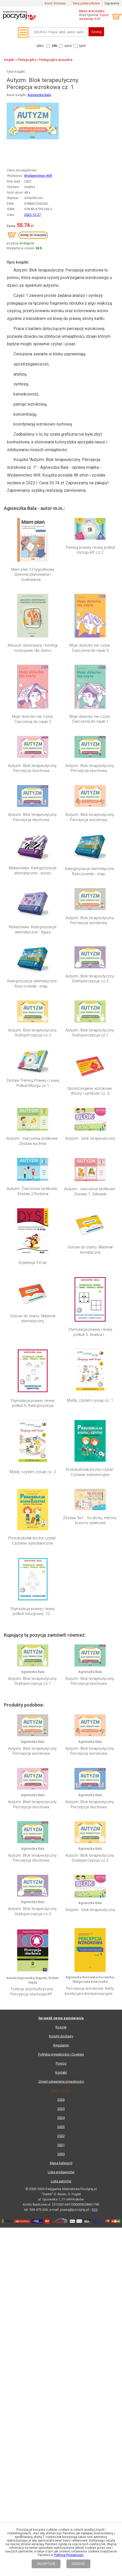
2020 (61, 2110)
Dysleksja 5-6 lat (32, 1262)
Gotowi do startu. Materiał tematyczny (90, 1250)
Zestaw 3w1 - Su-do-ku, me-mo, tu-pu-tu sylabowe (90, 1520)
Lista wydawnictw (61, 2128)
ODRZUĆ (78, 2564)
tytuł (82, 46)
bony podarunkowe (86, 3)
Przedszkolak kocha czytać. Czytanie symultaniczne (32, 1541)
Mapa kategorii (61, 2119)
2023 (61, 2083)
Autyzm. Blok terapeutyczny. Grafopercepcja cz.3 (90, 979)
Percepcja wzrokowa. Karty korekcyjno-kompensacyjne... (90, 1948)
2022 (61, 2092)
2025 (61, 2065)
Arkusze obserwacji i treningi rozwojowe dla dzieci (33, 648)
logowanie (112, 3)
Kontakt (61, 2029)
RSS (95, 2166)
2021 (61, 2101)
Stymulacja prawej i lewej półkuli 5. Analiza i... (90, 1332)
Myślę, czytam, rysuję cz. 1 (90, 1400)
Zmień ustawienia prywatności (61, 2038)
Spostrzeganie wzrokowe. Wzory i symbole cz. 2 (90, 1091)
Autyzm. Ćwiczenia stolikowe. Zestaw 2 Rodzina (32, 1191)
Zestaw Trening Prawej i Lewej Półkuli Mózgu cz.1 (32, 1083)
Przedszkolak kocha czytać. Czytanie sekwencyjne (90, 1472)
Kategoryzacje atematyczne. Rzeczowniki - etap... (90, 871)
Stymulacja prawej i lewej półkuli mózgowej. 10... (33, 1611)
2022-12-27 (32, 215)
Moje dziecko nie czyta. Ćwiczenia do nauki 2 (32, 719)
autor (68, 46)
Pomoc (61, 2020)
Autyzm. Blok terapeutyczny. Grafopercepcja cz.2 (32, 1033)
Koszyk (61, 1983)
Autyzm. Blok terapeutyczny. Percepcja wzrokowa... (90, 817)
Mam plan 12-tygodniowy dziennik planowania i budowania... (32, 574)
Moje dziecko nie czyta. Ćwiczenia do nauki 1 (90, 719)
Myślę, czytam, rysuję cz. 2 (33, 1471)
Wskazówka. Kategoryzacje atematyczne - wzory (33, 870)
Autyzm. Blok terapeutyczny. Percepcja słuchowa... (32, 768)
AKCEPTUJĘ (46, 2564)
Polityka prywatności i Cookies (61, 2011)
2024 (61, 2074)
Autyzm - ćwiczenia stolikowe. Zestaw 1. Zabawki (90, 1191)
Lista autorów (61, 2137)
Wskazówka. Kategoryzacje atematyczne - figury (33, 929)
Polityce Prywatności (69, 2555)
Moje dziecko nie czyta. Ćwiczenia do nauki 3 (90, 648)
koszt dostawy (55, 3)
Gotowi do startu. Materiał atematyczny (32, 1318)
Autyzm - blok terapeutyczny (90, 1138)
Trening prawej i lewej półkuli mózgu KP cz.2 (90, 550)
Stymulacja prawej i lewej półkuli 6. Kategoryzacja (33, 1403)
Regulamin (61, 2001)
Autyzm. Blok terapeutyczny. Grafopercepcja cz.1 (90, 1033)
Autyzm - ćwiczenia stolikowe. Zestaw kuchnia (32, 1141)
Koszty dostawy (61, 1992)
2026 (61, 2056)
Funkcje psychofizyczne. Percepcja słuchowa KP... (32, 1948)
